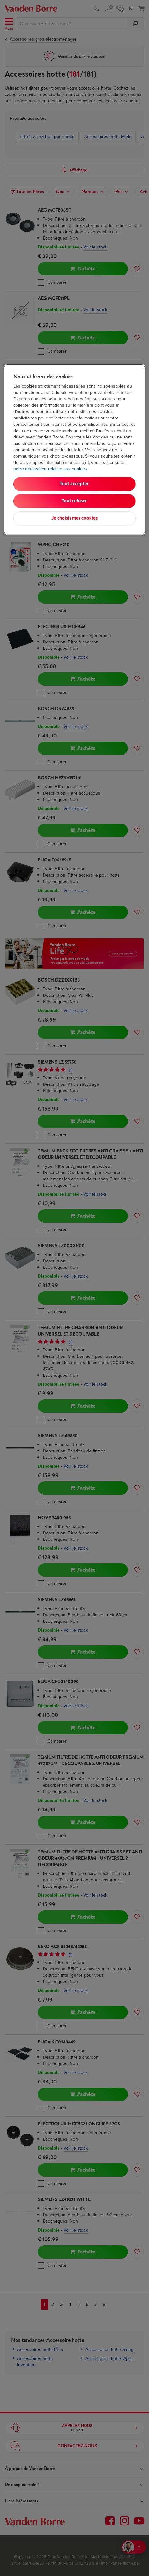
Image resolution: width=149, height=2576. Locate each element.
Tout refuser (74, 501)
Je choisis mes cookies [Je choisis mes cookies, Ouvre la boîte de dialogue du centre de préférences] (74, 518)
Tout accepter (74, 484)
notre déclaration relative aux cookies (50, 469)
